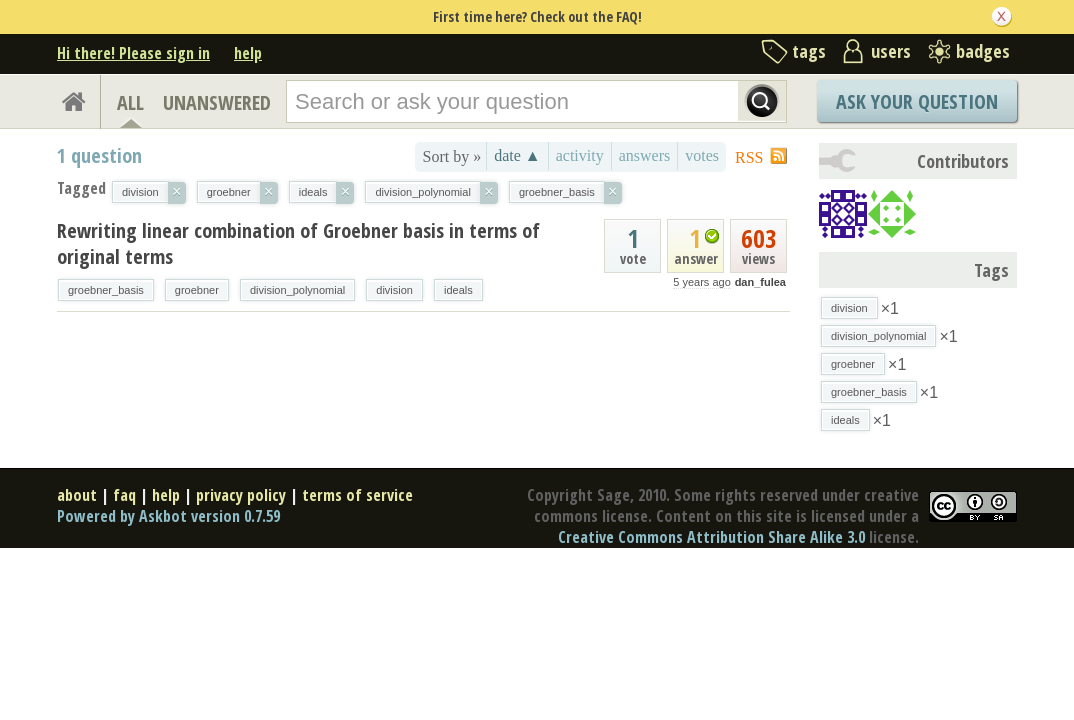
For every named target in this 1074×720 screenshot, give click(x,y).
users (891, 51)
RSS (749, 157)
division (394, 290)
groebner (197, 290)
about (77, 495)
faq (124, 495)
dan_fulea (760, 282)
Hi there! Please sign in (133, 53)
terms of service (357, 495)
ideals (458, 290)
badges (983, 51)
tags (809, 51)
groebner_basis (106, 290)
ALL (130, 102)
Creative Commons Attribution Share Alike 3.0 (711, 537)
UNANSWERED (217, 102)
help (248, 53)
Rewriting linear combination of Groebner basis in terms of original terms (298, 243)
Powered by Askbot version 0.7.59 (168, 516)
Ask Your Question (917, 101)
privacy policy (241, 495)
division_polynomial (297, 290)
